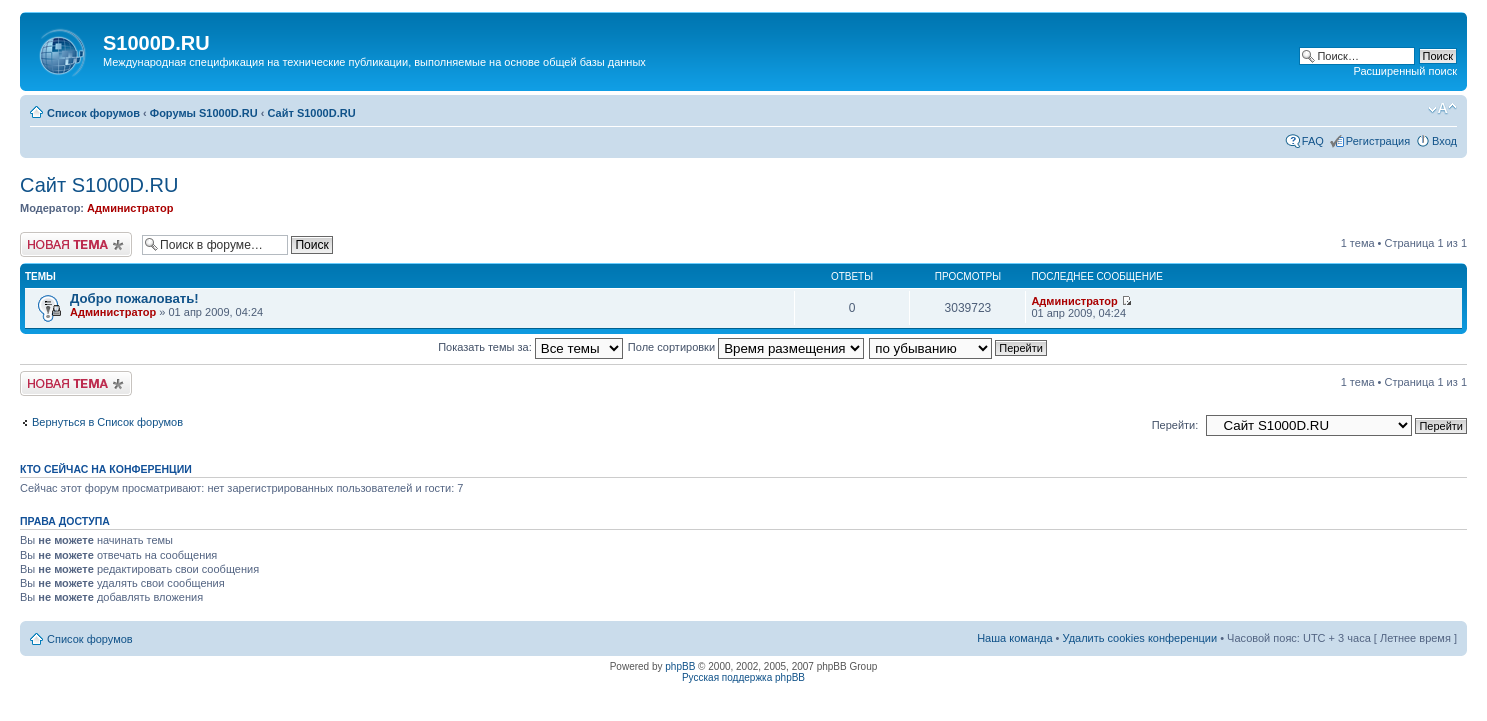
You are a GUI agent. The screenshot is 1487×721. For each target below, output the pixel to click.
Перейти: (1175, 425)
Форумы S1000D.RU (204, 113)
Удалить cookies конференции (1140, 638)
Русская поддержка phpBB (743, 677)
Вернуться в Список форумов (107, 422)
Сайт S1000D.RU (312, 113)
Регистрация (1378, 141)
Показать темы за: (530, 347)
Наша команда (1014, 638)
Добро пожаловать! (134, 298)
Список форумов (93, 113)
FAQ (1313, 141)
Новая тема (76, 244)
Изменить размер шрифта (1442, 109)
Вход (1444, 141)
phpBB (680, 666)
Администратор (130, 208)
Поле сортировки (746, 347)
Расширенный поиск (1405, 71)
